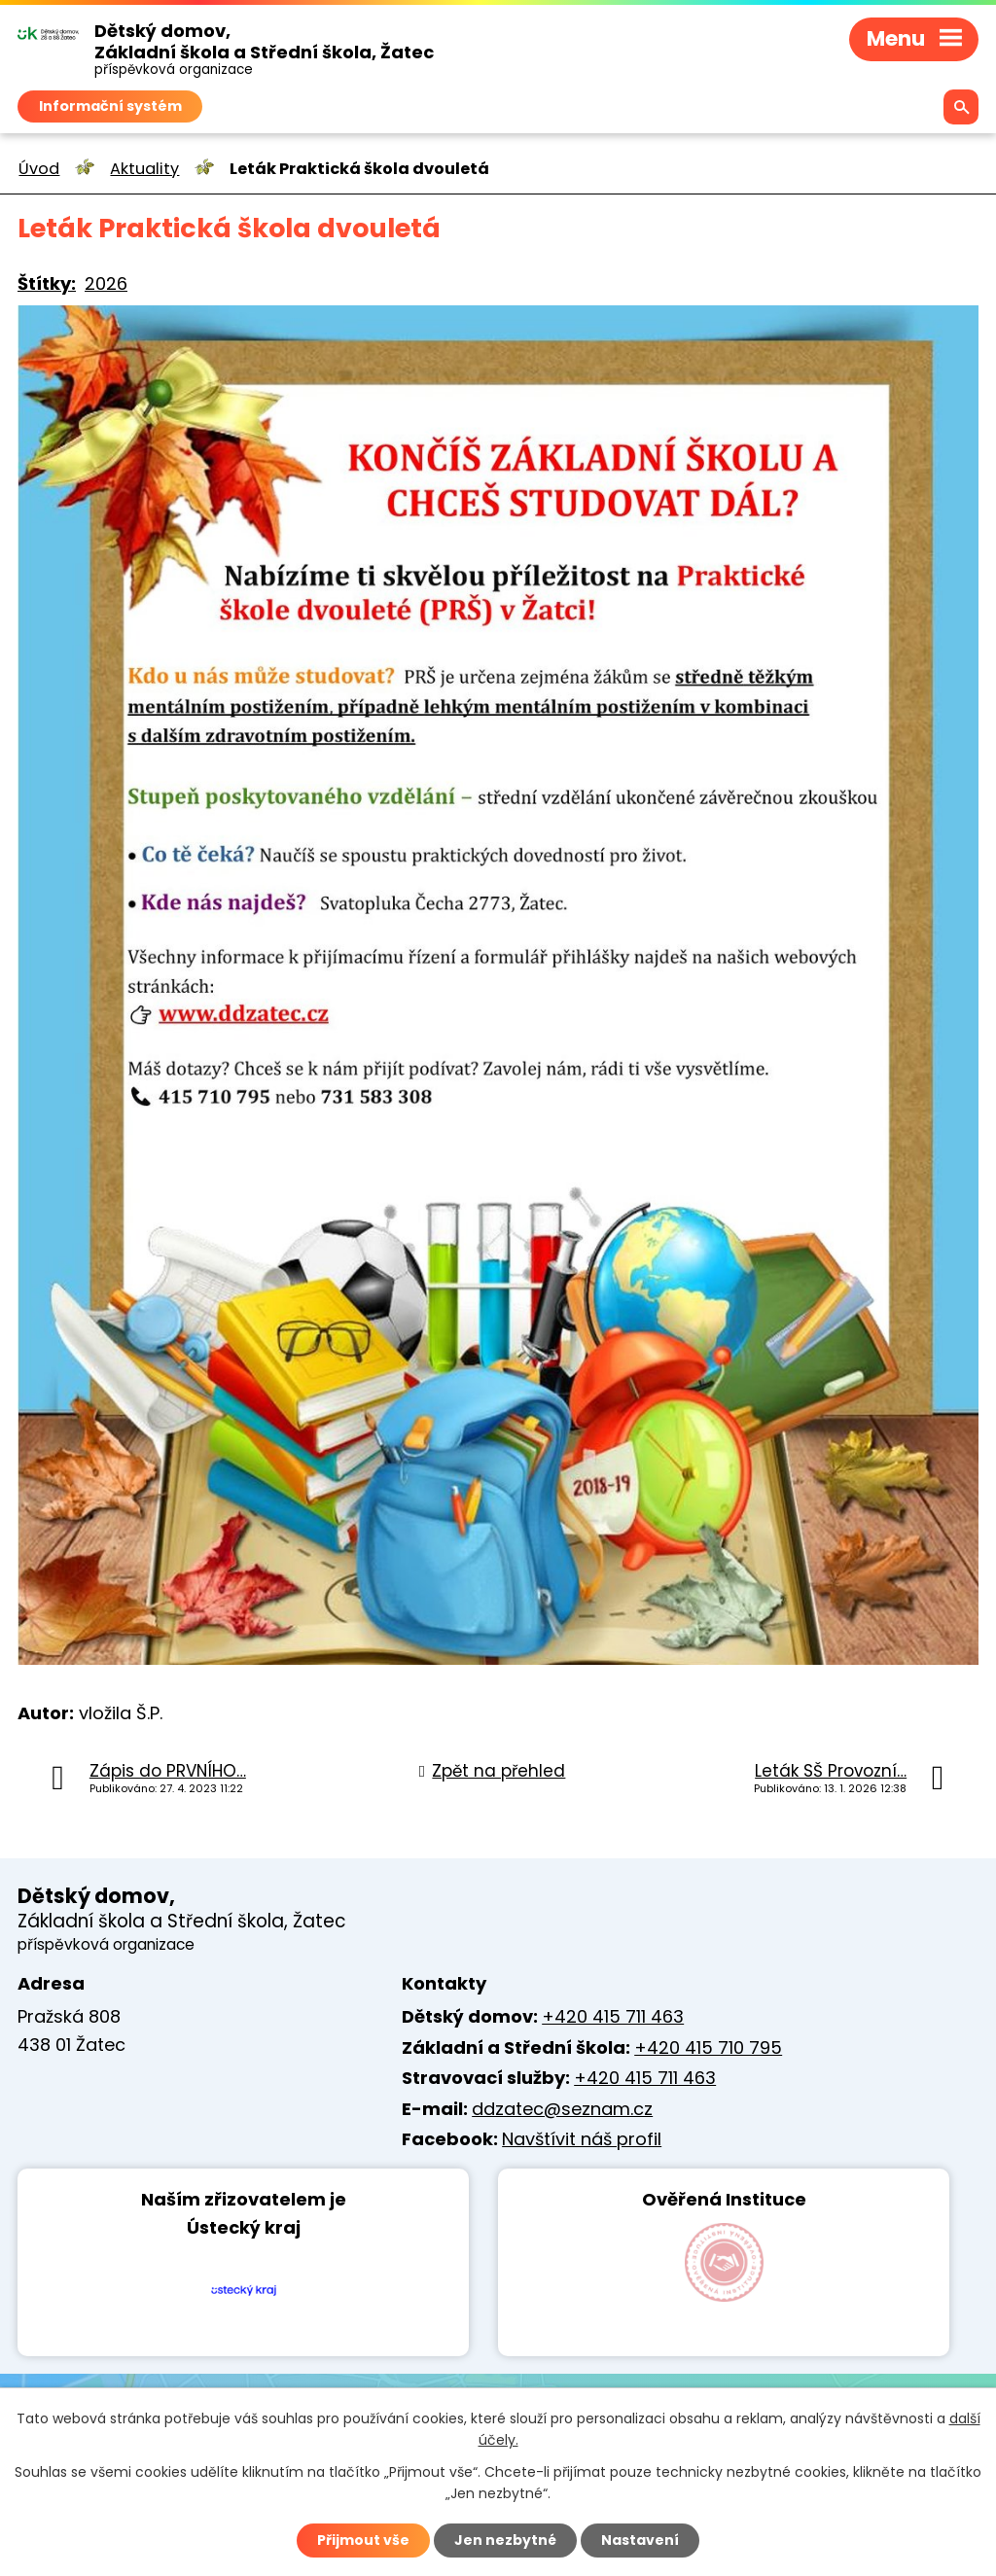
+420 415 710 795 (708, 2047)
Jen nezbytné (505, 2540)
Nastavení (640, 2540)
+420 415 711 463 (613, 2016)
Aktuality (144, 169)
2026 (106, 283)
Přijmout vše (363, 2540)
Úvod (38, 169)
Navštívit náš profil (581, 2139)
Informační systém (110, 105)
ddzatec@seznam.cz (562, 2109)
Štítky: (47, 283)
